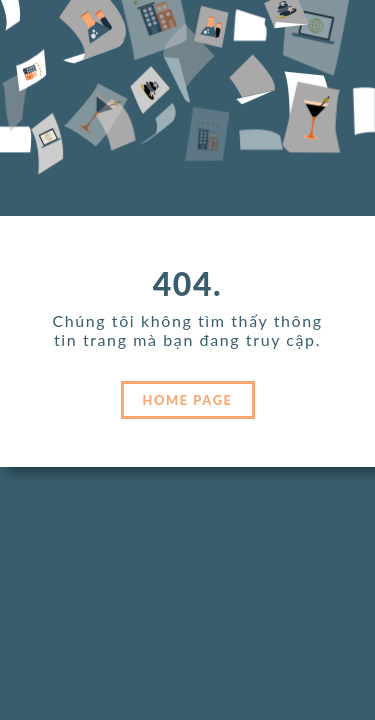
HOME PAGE (188, 400)
